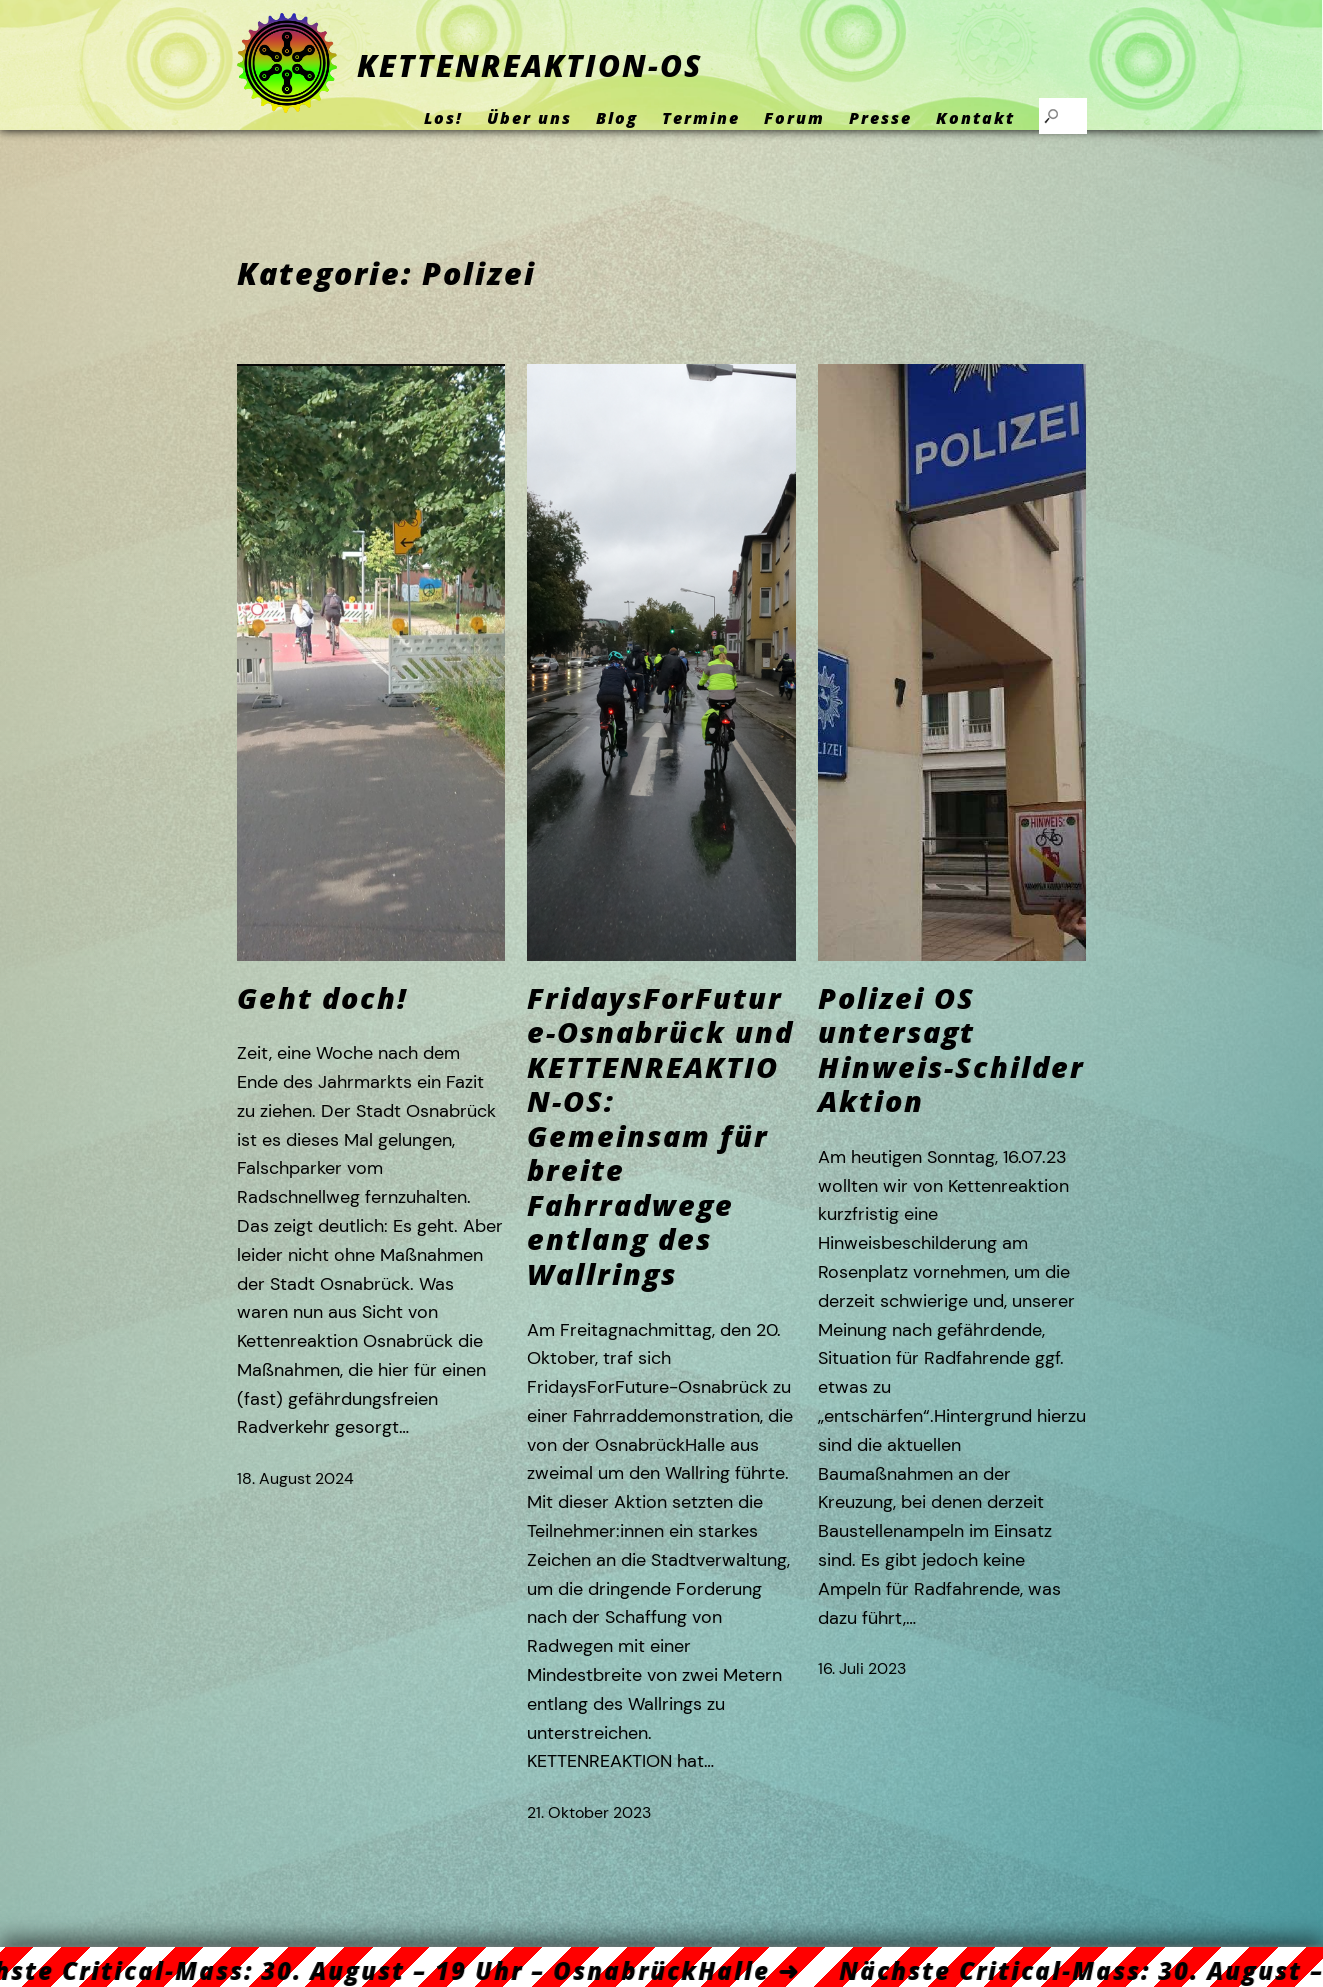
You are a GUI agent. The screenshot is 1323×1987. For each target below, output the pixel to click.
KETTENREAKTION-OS (529, 65)
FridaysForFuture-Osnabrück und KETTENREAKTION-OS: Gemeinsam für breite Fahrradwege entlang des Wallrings (660, 1136)
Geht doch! (322, 998)
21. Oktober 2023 (589, 1812)
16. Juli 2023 (862, 1668)
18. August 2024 (295, 1478)
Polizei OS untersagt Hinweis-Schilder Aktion (951, 1050)
